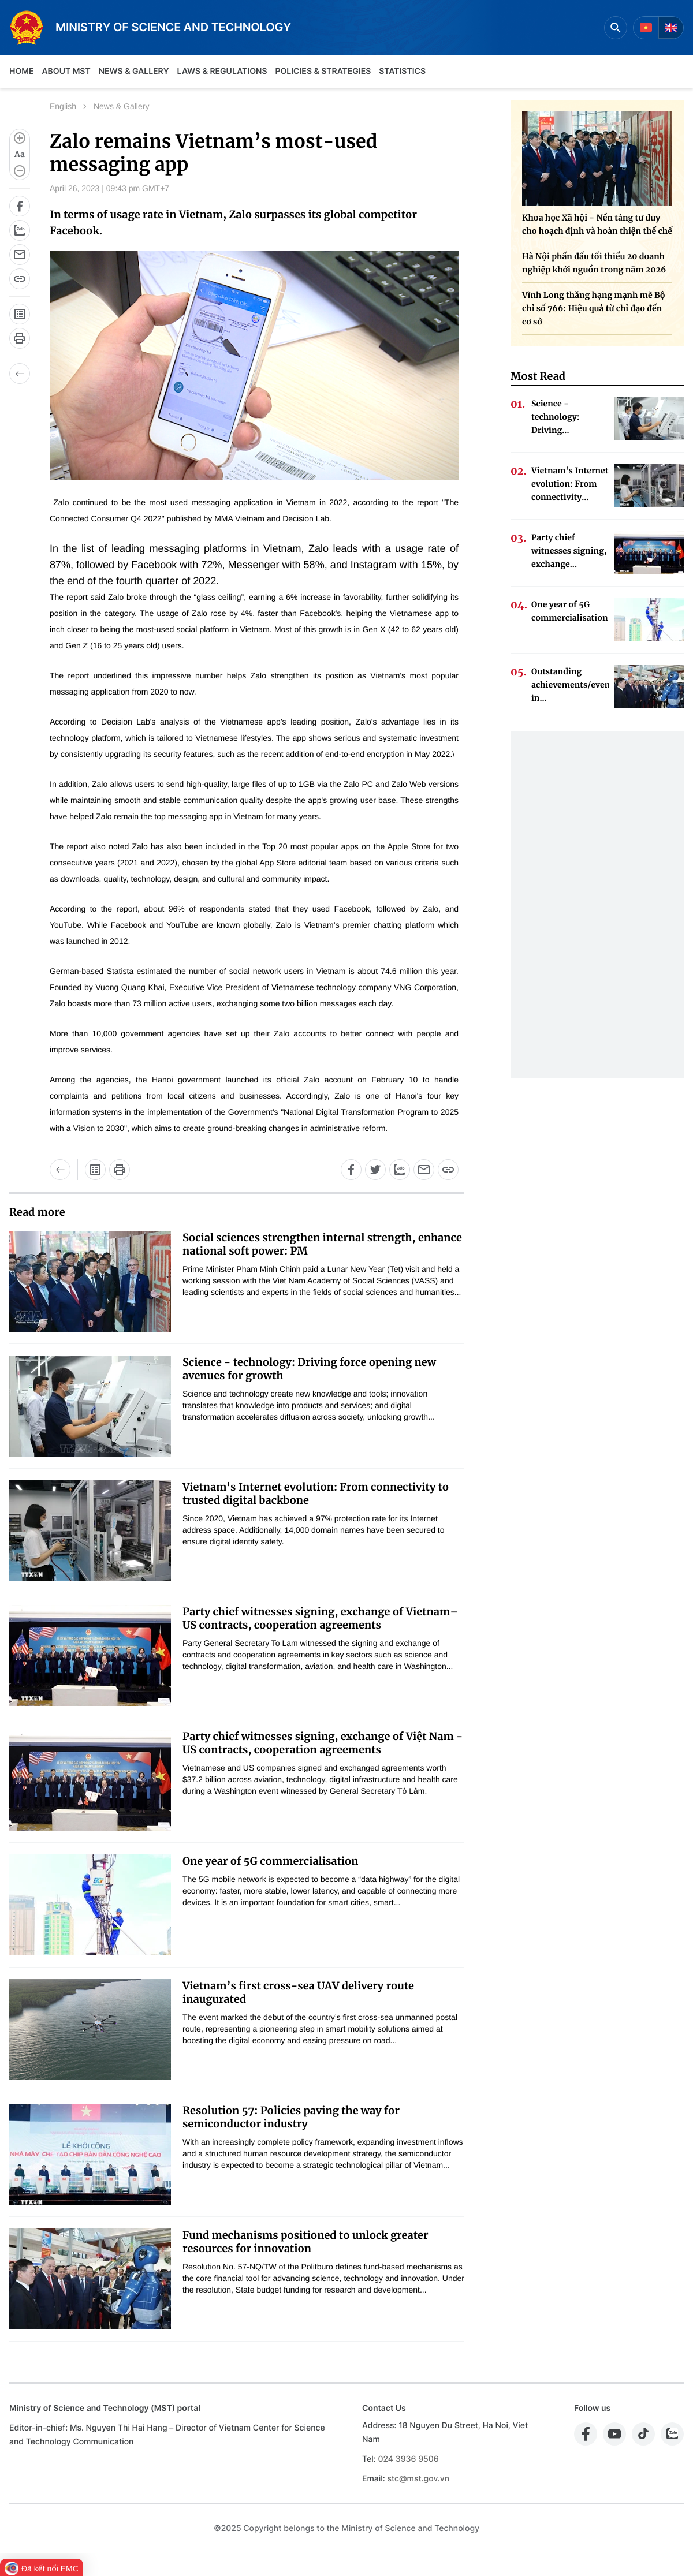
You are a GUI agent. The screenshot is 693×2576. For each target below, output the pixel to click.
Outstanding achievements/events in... (570, 684)
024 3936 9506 (408, 2459)
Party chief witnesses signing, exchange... (569, 550)
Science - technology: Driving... (555, 416)
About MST (66, 71)
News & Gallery (134, 71)
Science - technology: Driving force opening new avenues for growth (309, 1369)
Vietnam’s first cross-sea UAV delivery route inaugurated (298, 1992)
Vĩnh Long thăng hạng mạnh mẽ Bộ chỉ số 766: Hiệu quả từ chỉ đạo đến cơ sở (593, 308)
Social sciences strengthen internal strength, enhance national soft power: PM (322, 1244)
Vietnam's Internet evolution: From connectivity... (569, 483)
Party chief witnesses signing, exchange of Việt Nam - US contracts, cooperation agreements (322, 1743)
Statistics (402, 71)
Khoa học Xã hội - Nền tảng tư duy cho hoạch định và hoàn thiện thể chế (597, 224)
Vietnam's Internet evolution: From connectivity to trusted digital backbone (315, 1493)
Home (21, 71)
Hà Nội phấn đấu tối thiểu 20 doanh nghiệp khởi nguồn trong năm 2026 (594, 263)
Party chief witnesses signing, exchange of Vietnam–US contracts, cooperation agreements (320, 1618)
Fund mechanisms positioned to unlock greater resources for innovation (305, 2241)
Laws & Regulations (222, 71)
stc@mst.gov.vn (418, 2479)
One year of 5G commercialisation (270, 1861)
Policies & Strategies (323, 71)
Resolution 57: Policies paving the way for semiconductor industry (291, 2117)
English (63, 106)
